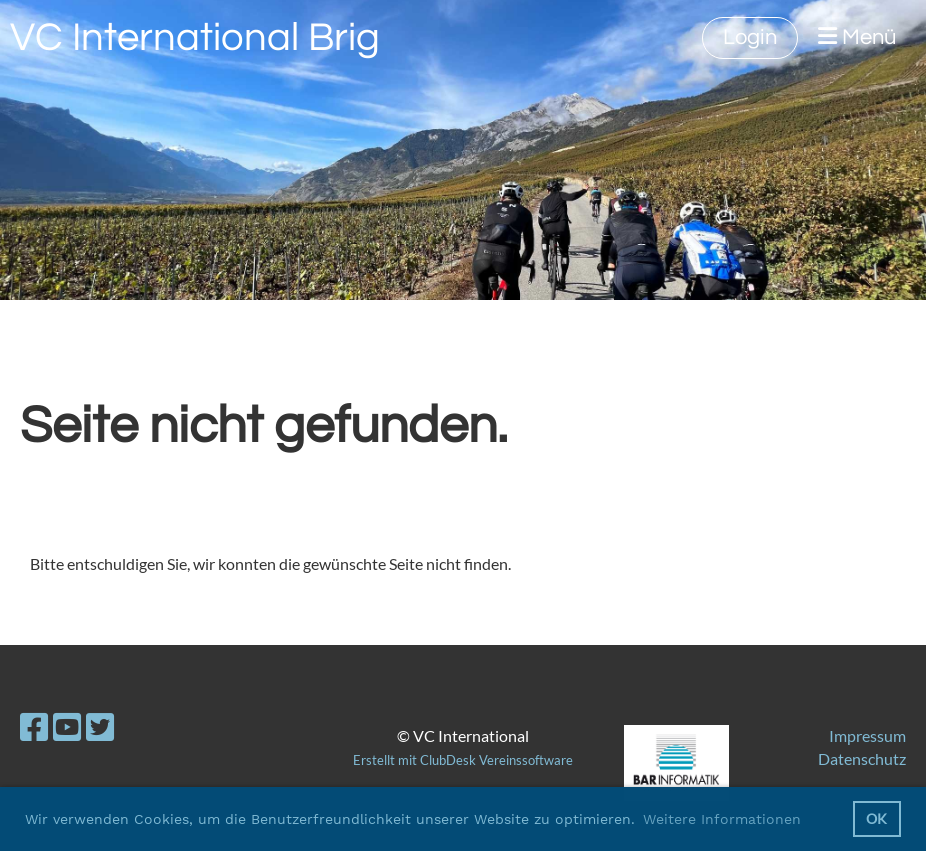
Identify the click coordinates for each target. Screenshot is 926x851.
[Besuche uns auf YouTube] (67, 726)
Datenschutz (862, 758)
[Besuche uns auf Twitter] (100, 726)
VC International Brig (195, 37)
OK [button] (876, 818)
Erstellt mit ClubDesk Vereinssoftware (463, 760)
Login (750, 37)
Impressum (867, 735)
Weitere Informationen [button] (722, 819)
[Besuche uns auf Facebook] (34, 726)
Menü (857, 37)
